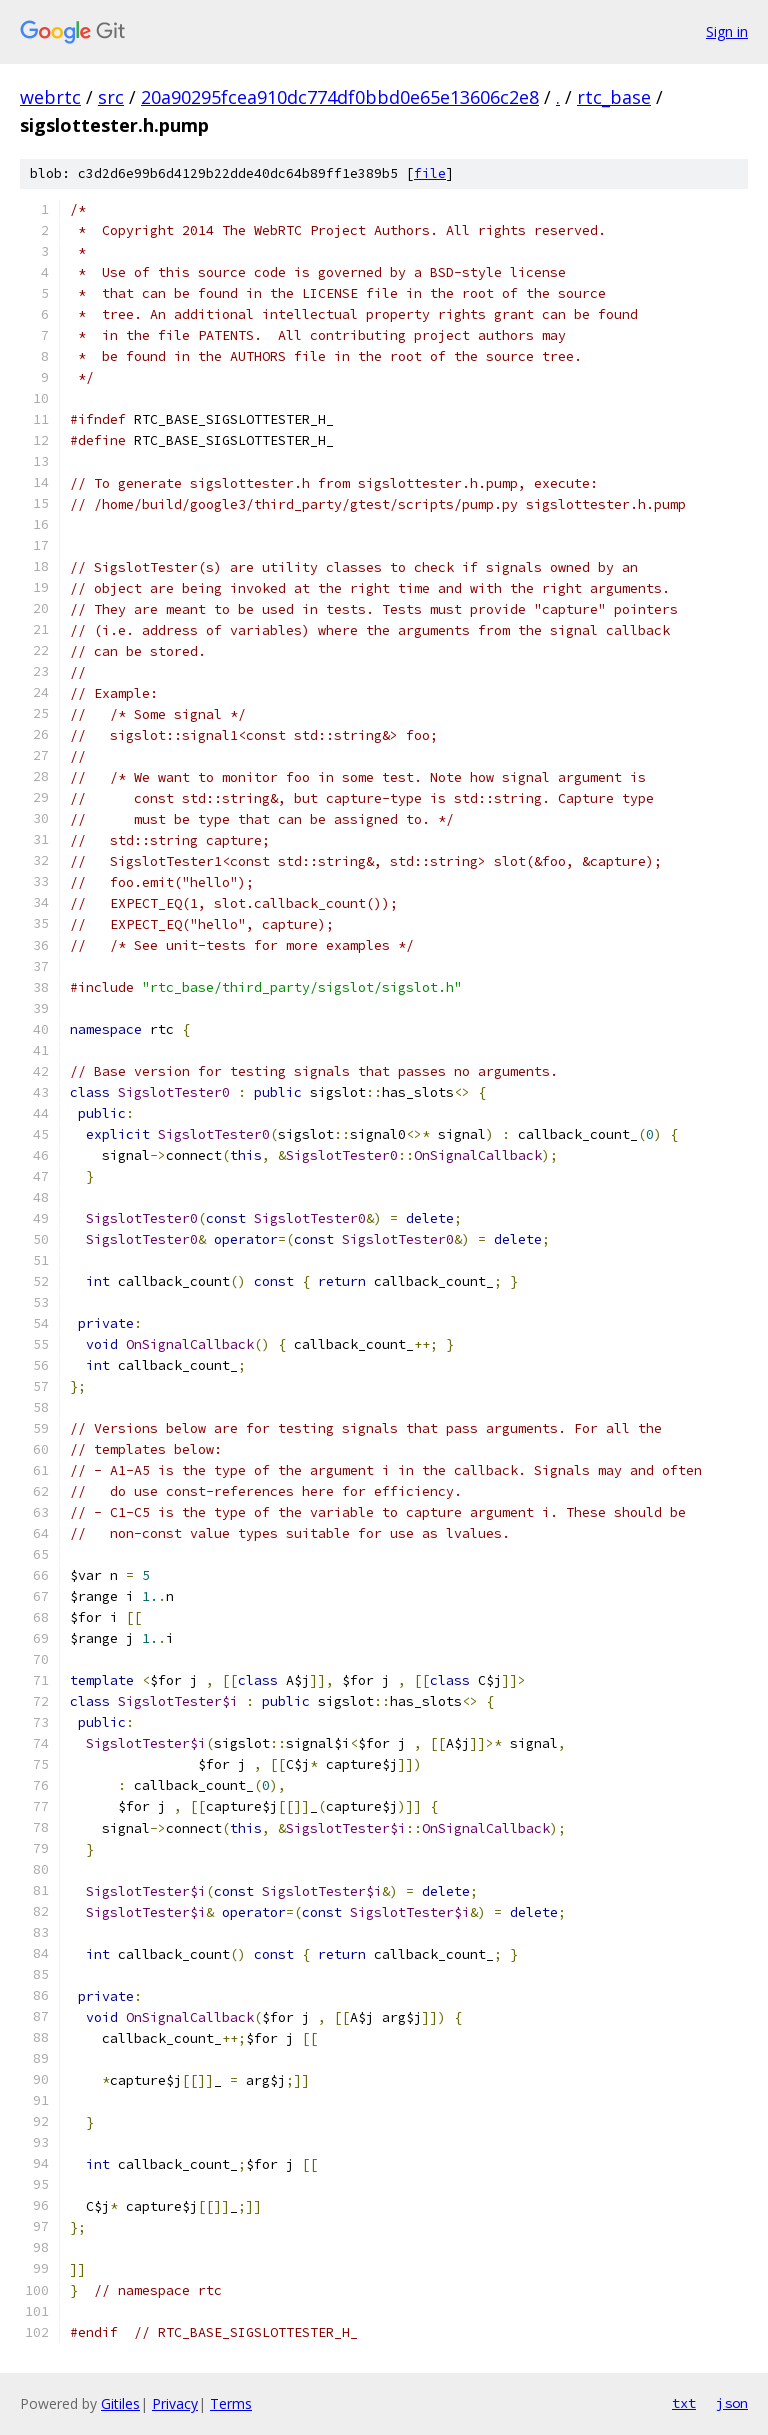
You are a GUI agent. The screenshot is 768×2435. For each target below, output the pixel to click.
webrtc (50, 97)
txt (684, 2403)
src (111, 97)
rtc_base (614, 97)
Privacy (175, 2403)
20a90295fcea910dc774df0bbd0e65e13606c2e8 (340, 97)
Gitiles (120, 2403)
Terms (231, 2403)
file (430, 173)
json (732, 2403)
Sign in (727, 31)
